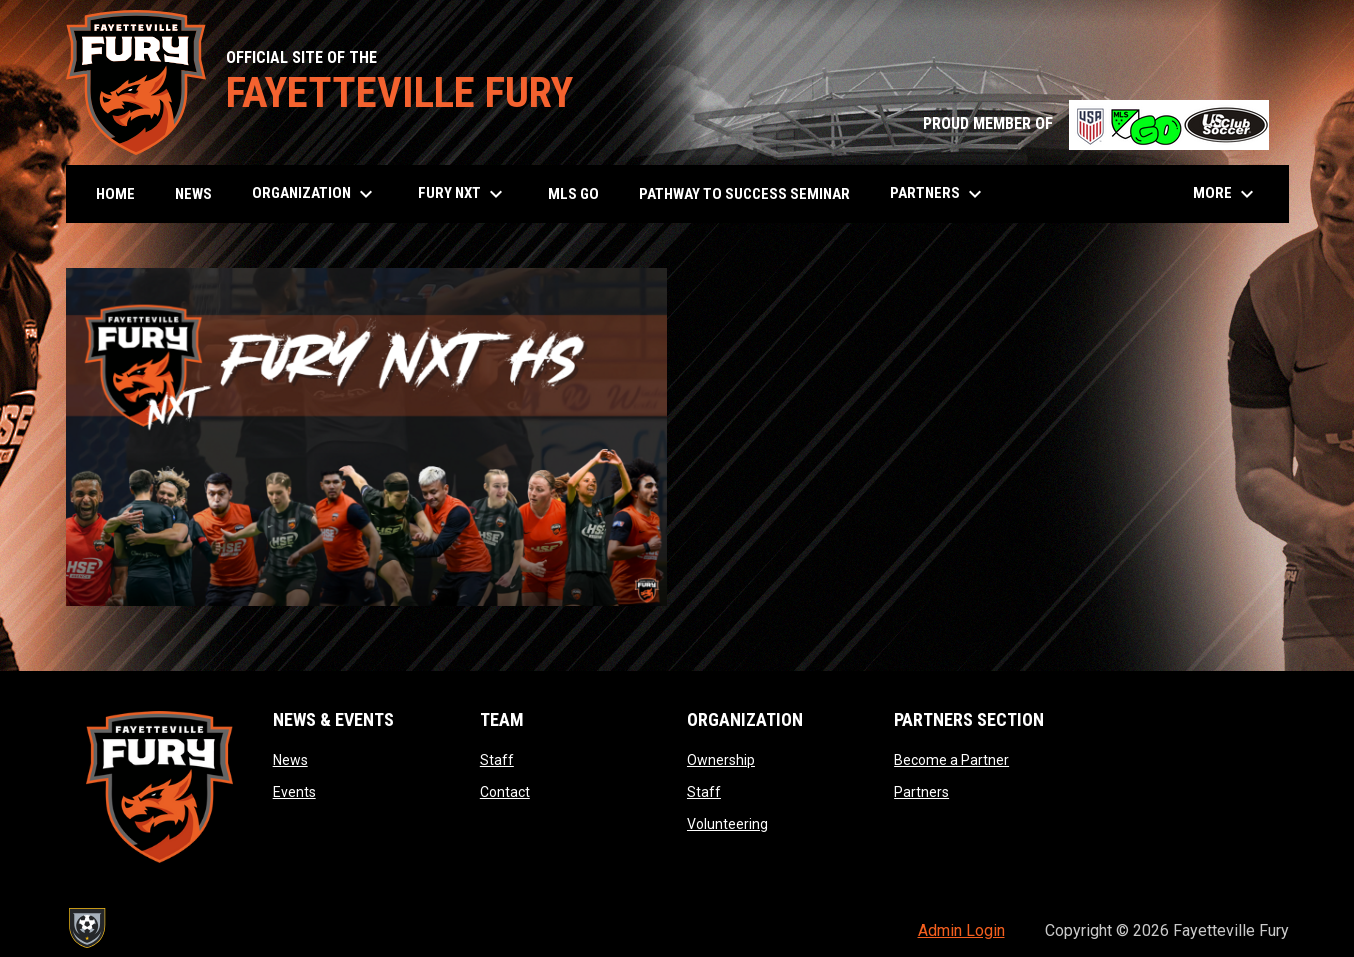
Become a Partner (951, 760)
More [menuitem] (1226, 194)
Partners (921, 792)
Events (294, 792)
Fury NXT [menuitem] (463, 194)
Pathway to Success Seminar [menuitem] (744, 194)
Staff (497, 760)
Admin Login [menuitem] (961, 930)
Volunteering (727, 824)
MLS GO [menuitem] (573, 194)
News (290, 760)
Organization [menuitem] (315, 194)
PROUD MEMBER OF (1096, 123)
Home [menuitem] (115, 194)
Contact (505, 792)
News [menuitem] (193, 194)
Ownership (721, 760)
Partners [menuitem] (938, 194)
